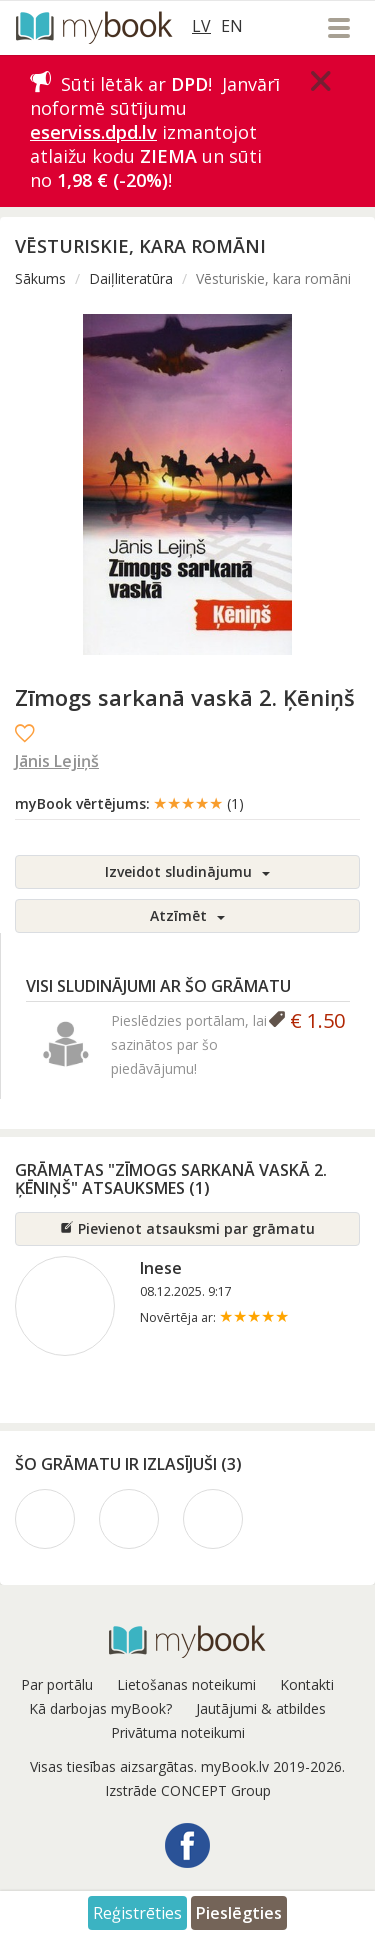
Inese (161, 1268)
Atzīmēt (187, 915)
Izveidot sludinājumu (187, 871)
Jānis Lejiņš (57, 761)
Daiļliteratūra (131, 278)
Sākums (40, 278)
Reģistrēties (137, 1913)
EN (232, 26)
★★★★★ (198, 803)
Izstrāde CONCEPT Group (188, 1790)
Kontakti (307, 1684)
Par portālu (57, 1684)
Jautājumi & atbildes (261, 1708)
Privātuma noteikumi (178, 1732)
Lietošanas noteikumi (186, 1684)
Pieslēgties (239, 1913)
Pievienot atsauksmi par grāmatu (187, 1228)
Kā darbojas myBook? (100, 1708)
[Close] (321, 81)
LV (201, 26)
